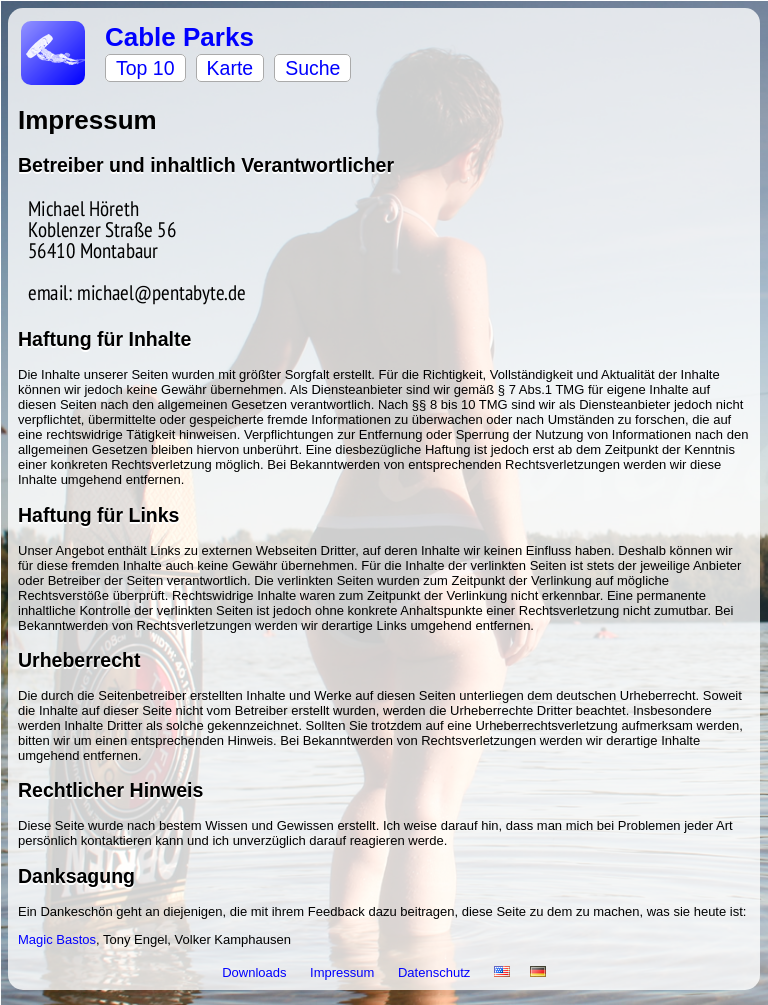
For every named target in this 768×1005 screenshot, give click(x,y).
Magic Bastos (57, 939)
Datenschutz (436, 972)
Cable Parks (179, 37)
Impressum (344, 972)
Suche (312, 68)
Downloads (256, 972)
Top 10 (145, 68)
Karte (230, 68)
